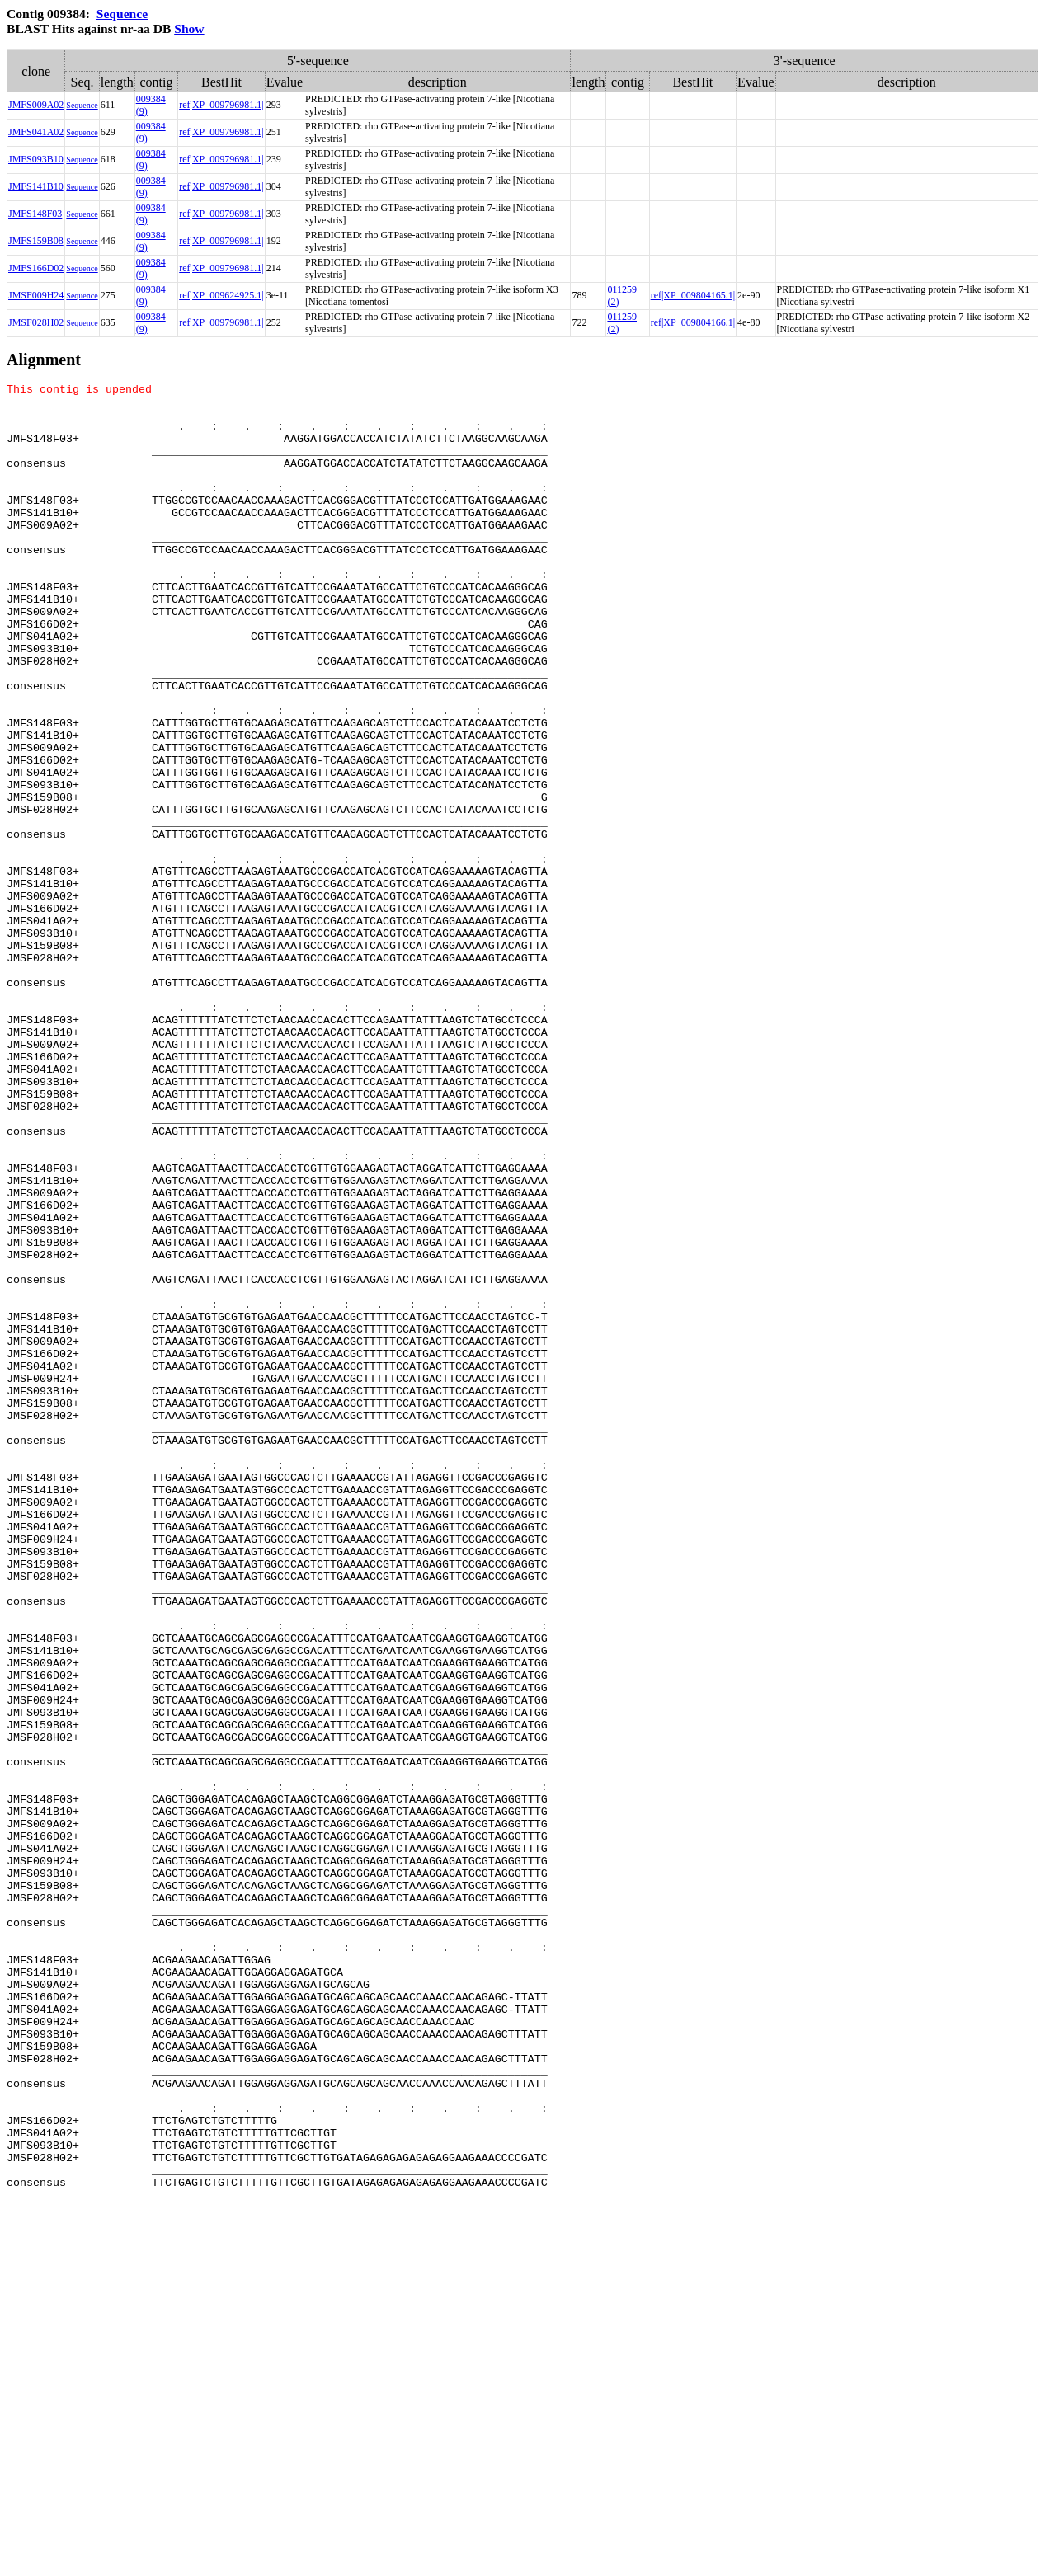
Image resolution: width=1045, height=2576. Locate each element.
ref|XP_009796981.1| (221, 104)
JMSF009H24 (36, 295)
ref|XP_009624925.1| (221, 295)
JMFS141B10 (36, 186)
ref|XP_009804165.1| (693, 295)
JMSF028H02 (36, 322)
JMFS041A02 (36, 132)
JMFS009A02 (36, 104)
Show (189, 28)
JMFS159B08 (36, 241)
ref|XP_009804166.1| (693, 322)
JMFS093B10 (36, 159)
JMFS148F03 (35, 213)
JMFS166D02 (36, 268)
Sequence (122, 14)
